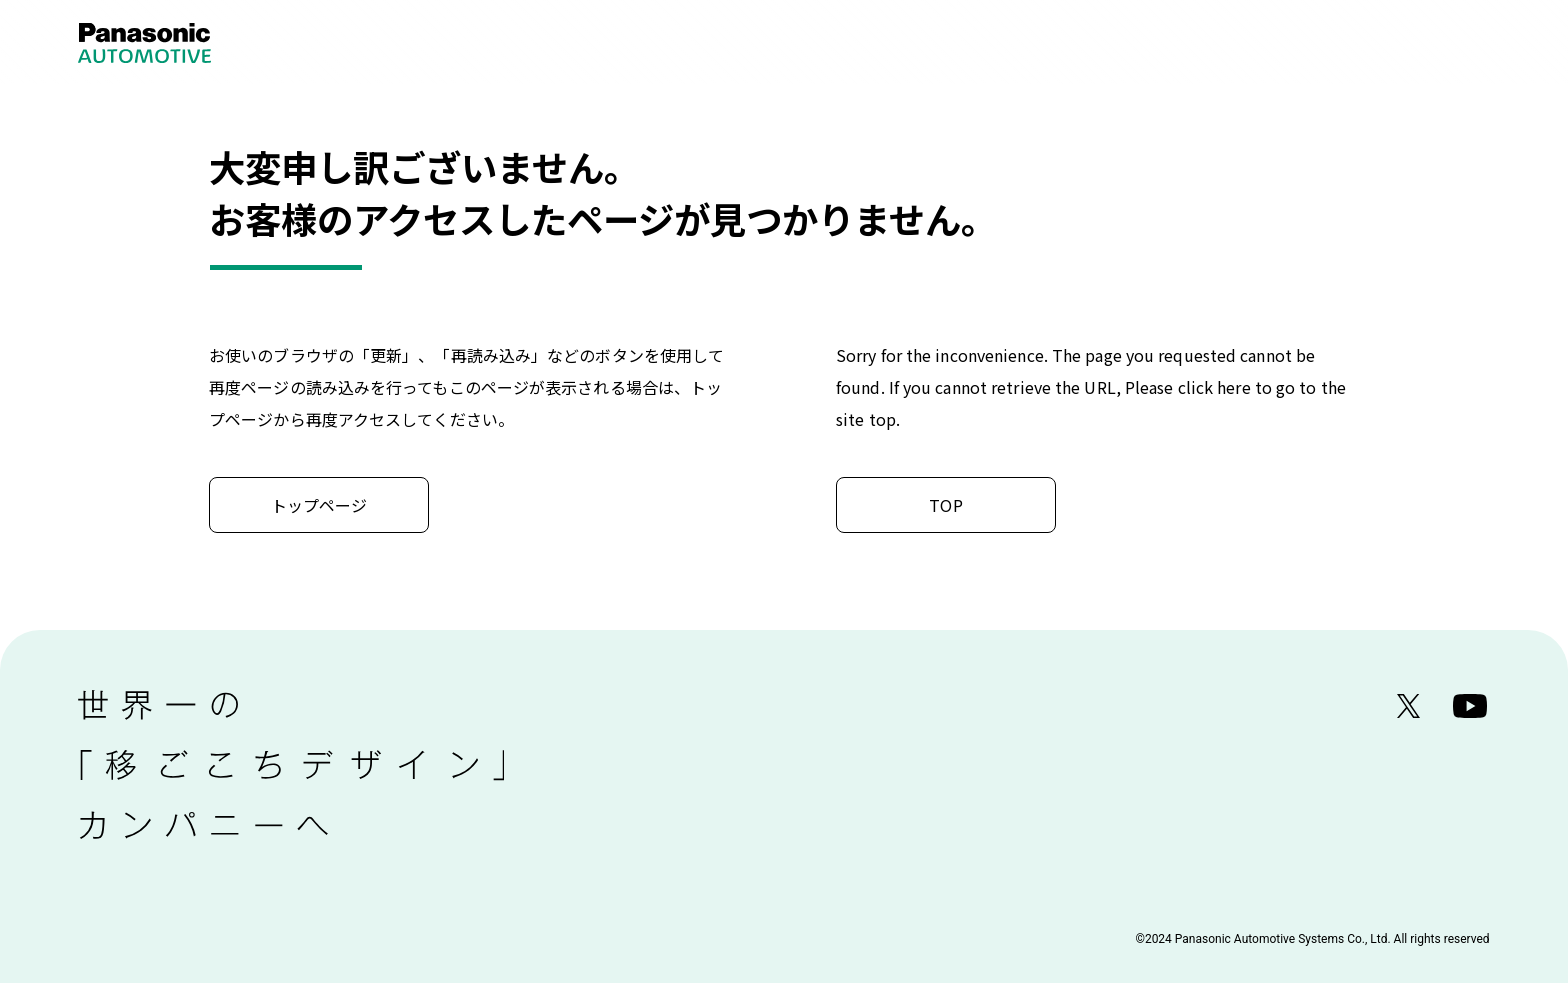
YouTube (1470, 706)
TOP (945, 505)
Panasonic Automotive (168, 42)
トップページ (319, 505)
